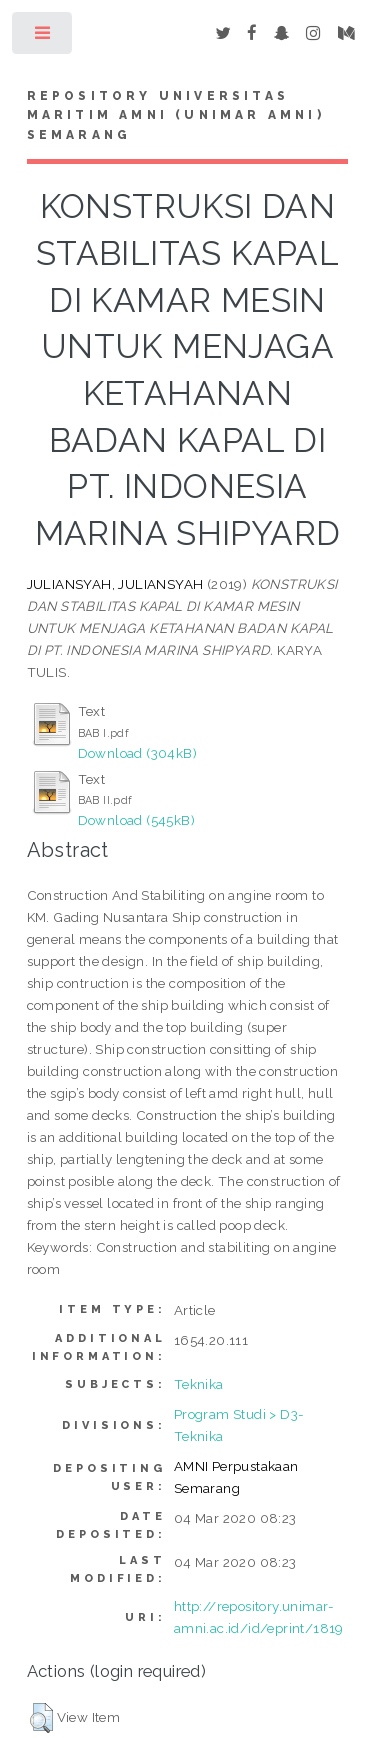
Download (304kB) (137, 753)
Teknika (199, 1384)
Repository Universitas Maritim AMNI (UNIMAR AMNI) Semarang (176, 116)
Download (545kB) (136, 820)
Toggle (43, 37)
